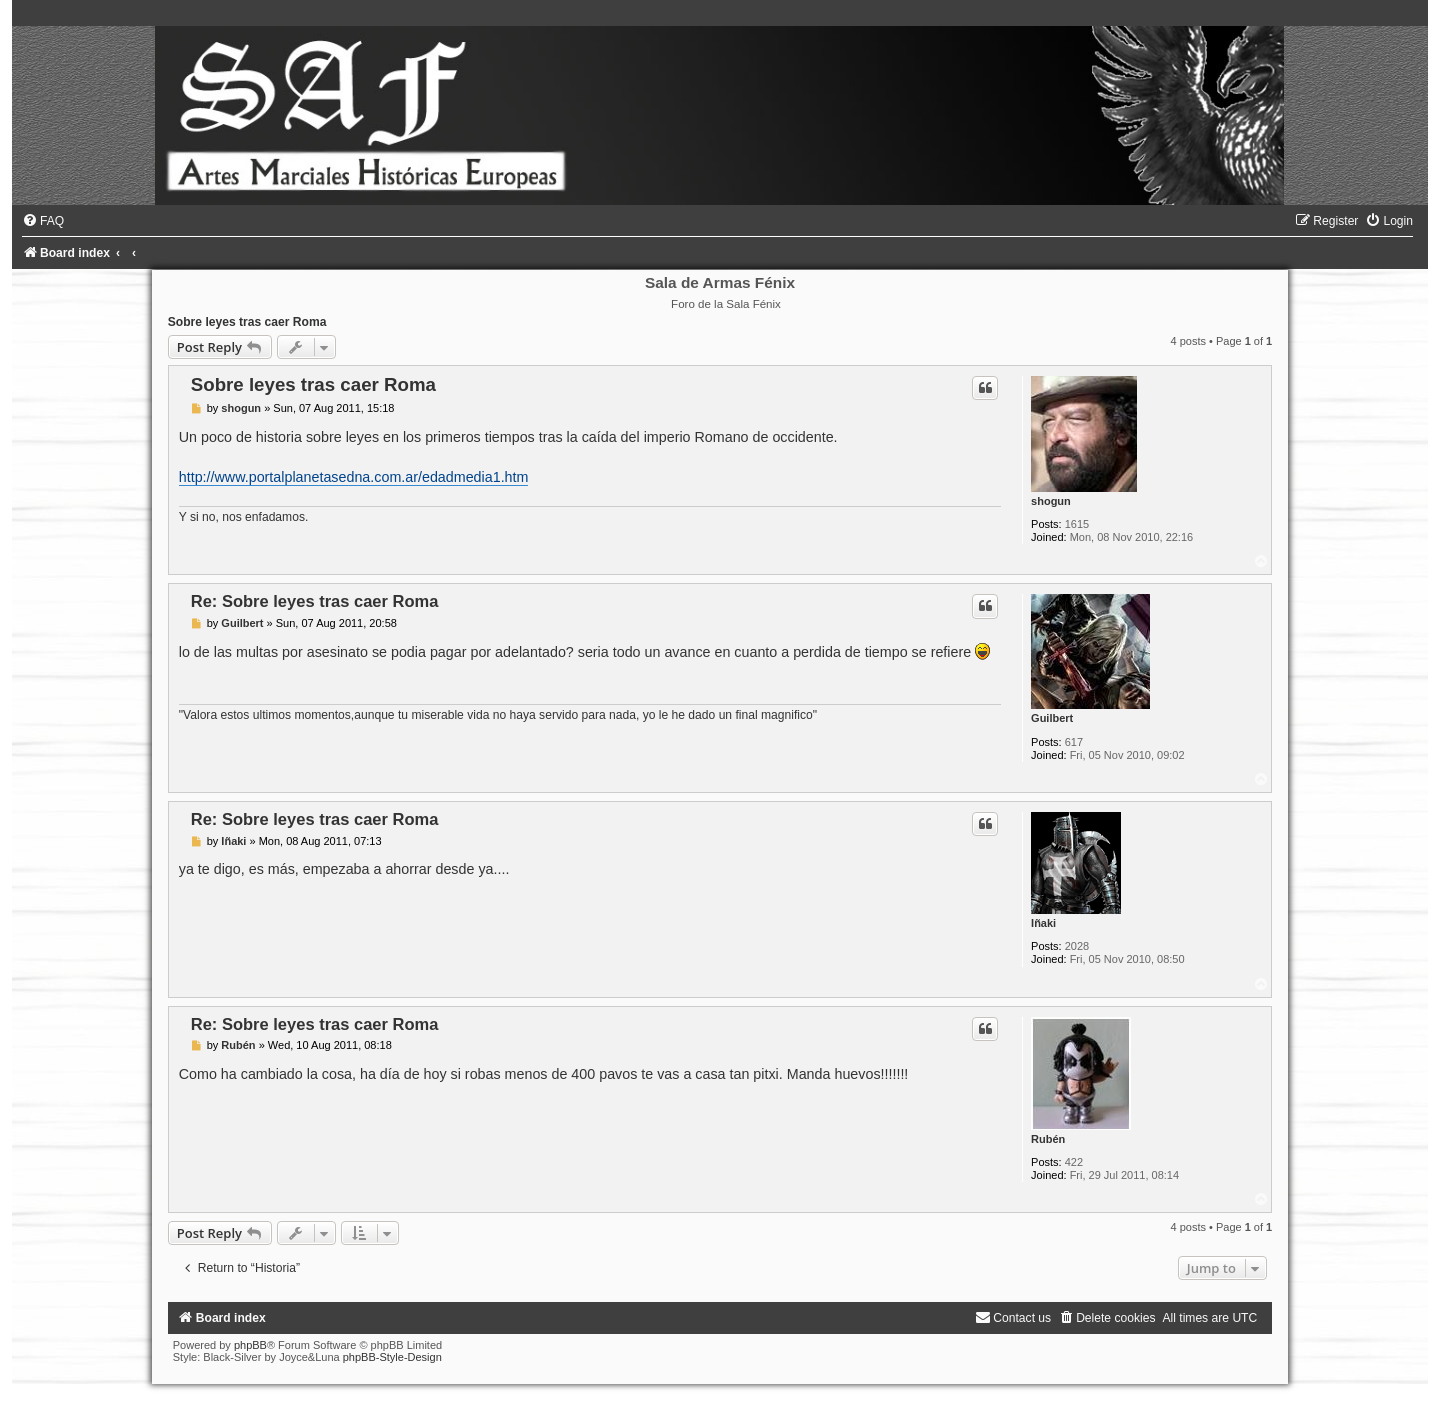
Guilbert (1052, 718)
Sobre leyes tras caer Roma (247, 322)
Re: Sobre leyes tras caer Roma (315, 601)
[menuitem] (43, 221)
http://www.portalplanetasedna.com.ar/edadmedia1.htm (354, 477)
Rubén (1048, 1139)
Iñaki (1043, 923)
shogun (1051, 501)
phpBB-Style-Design (392, 1357)
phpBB (250, 1345)
